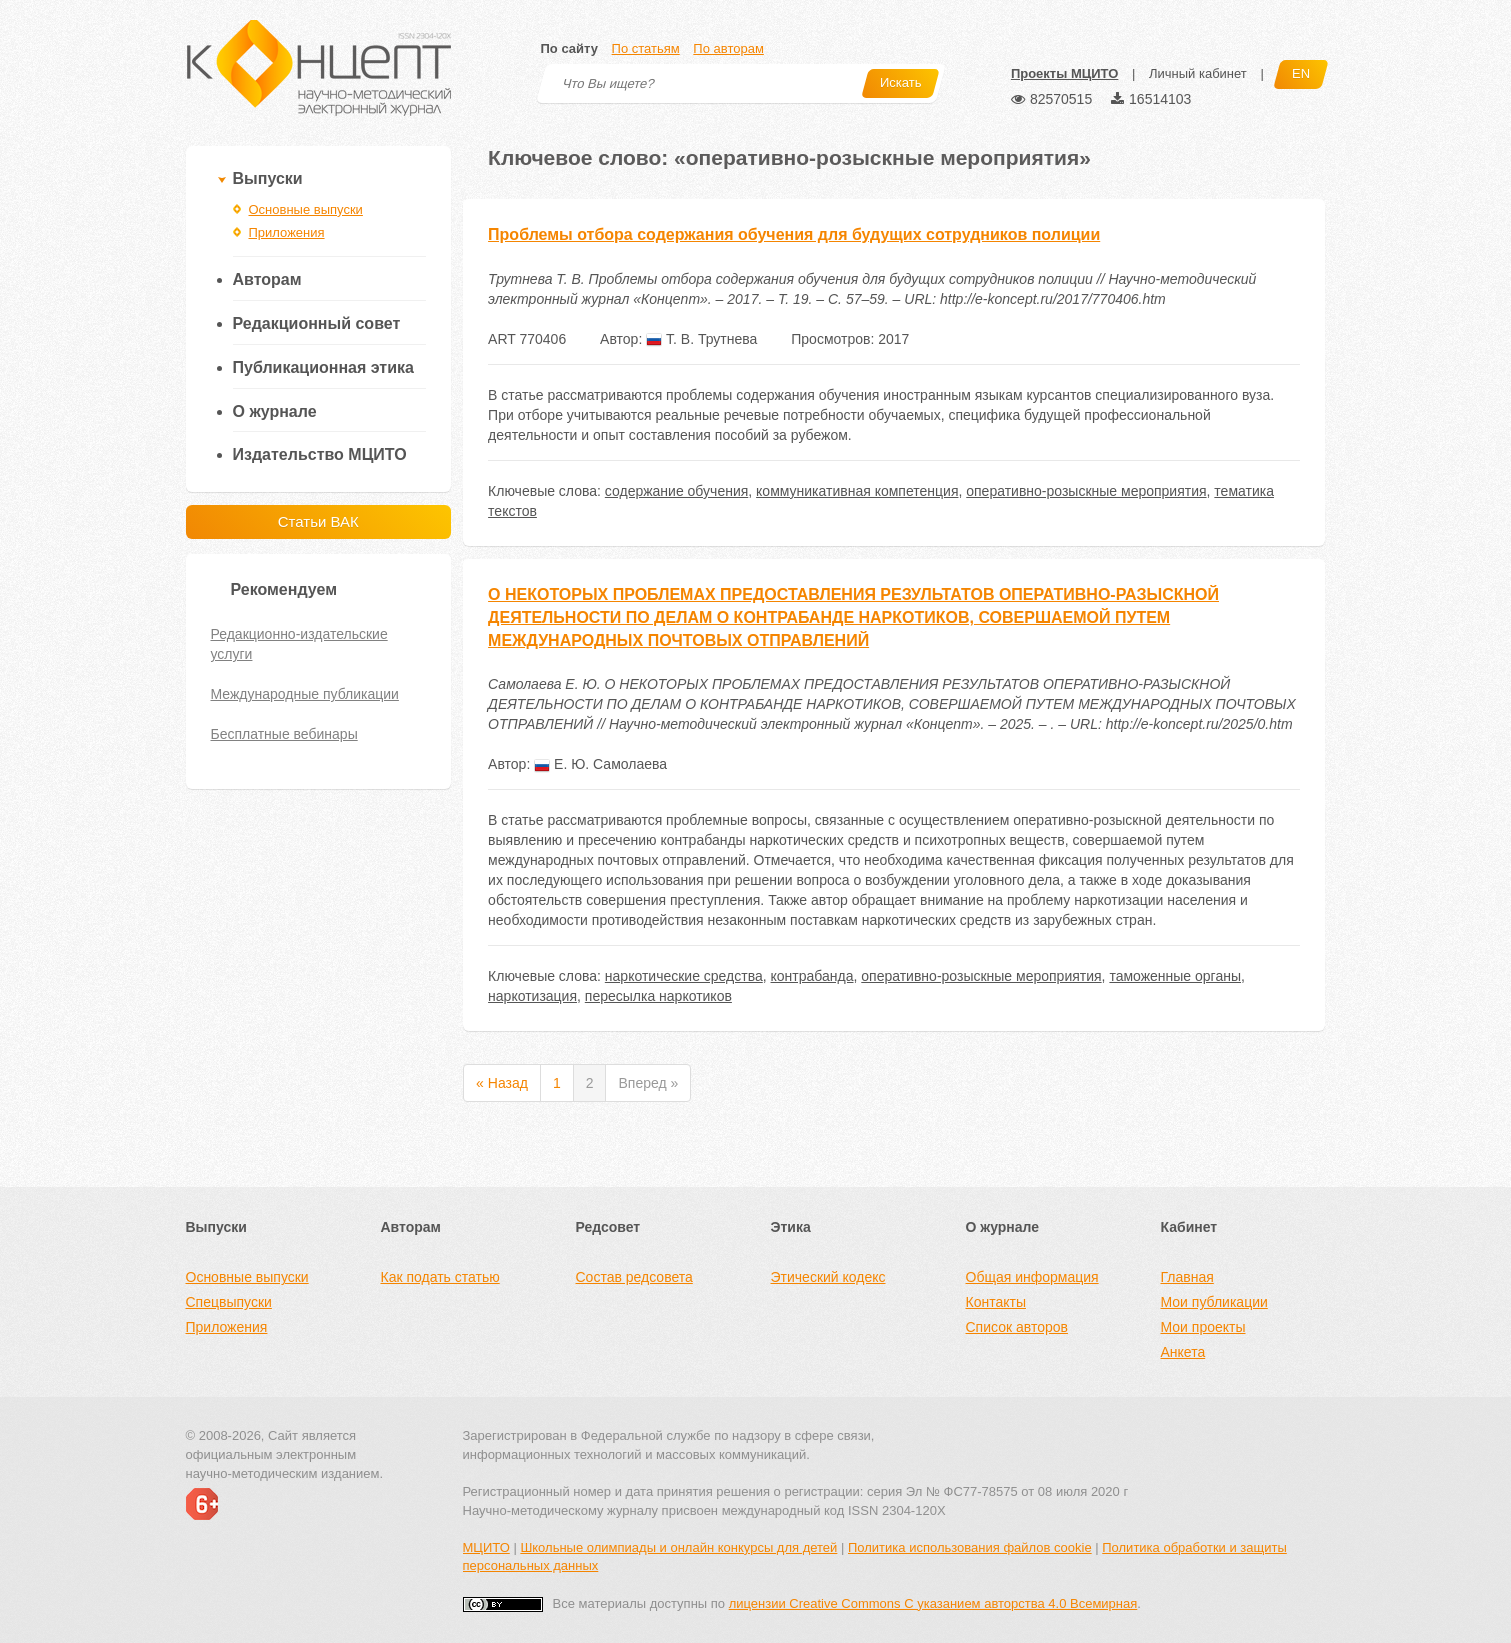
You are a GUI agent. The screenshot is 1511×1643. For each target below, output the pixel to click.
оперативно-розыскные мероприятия (1086, 491)
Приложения (287, 232)
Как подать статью (440, 1277)
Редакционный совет (317, 323)
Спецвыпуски (229, 1302)
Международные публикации (305, 694)
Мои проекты (1203, 1327)
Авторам (267, 279)
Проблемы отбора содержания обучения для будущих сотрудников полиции (794, 234)
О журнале (275, 411)
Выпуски (268, 178)
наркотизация (532, 996)
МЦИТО (486, 1547)
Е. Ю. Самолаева (600, 764)
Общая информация (1032, 1277)
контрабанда (812, 976)
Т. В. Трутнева (701, 339)
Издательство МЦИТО (320, 454)
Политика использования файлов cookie (970, 1547)
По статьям (646, 48)
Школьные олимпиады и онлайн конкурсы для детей (678, 1547)
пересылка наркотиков (658, 996)
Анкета (1183, 1352)
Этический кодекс (828, 1277)
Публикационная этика (323, 367)
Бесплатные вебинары (284, 734)
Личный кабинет (1198, 73)
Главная (1187, 1277)
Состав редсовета (634, 1277)
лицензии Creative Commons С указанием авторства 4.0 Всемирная (933, 1603)
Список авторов (1017, 1327)
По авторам (728, 48)
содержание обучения (676, 491)
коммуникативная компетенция (857, 491)
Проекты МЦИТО (1064, 73)
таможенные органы (1175, 976)
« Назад (502, 1083)
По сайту (569, 48)
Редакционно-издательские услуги (299, 644)
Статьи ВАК (318, 521)
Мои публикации (1214, 1302)
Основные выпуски (306, 209)
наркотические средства (684, 976)
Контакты (996, 1302)
